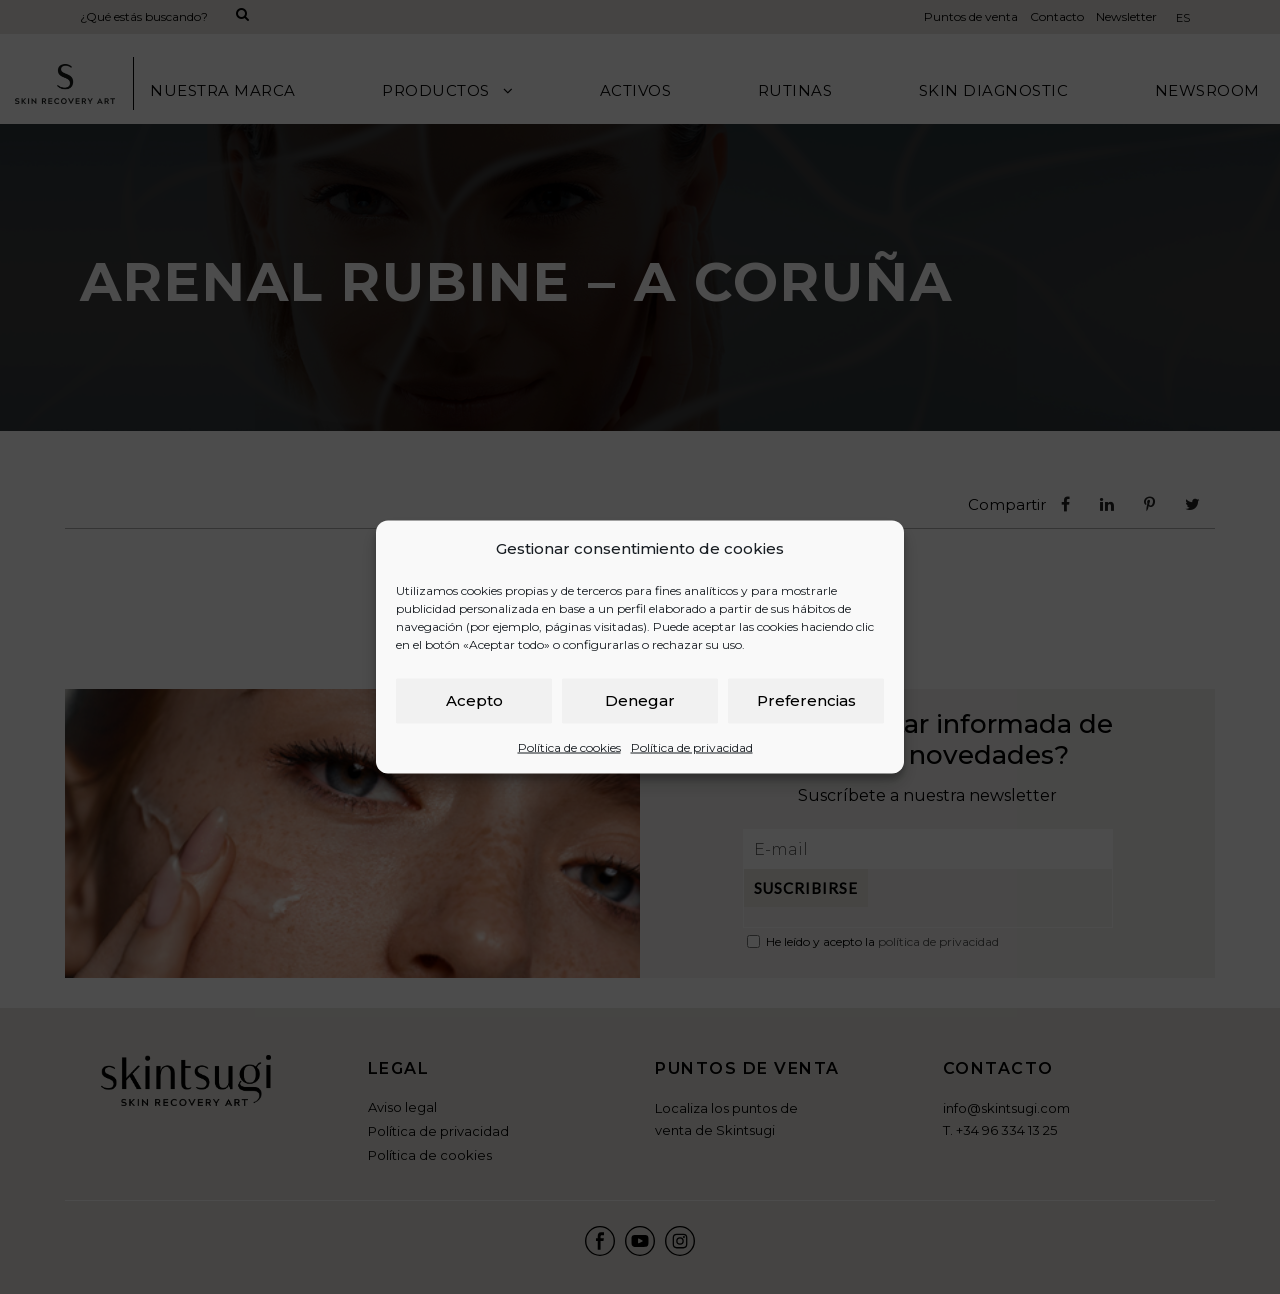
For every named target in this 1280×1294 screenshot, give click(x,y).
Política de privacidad (692, 746)
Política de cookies (569, 746)
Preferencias (806, 700)
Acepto (474, 700)
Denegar (640, 700)
